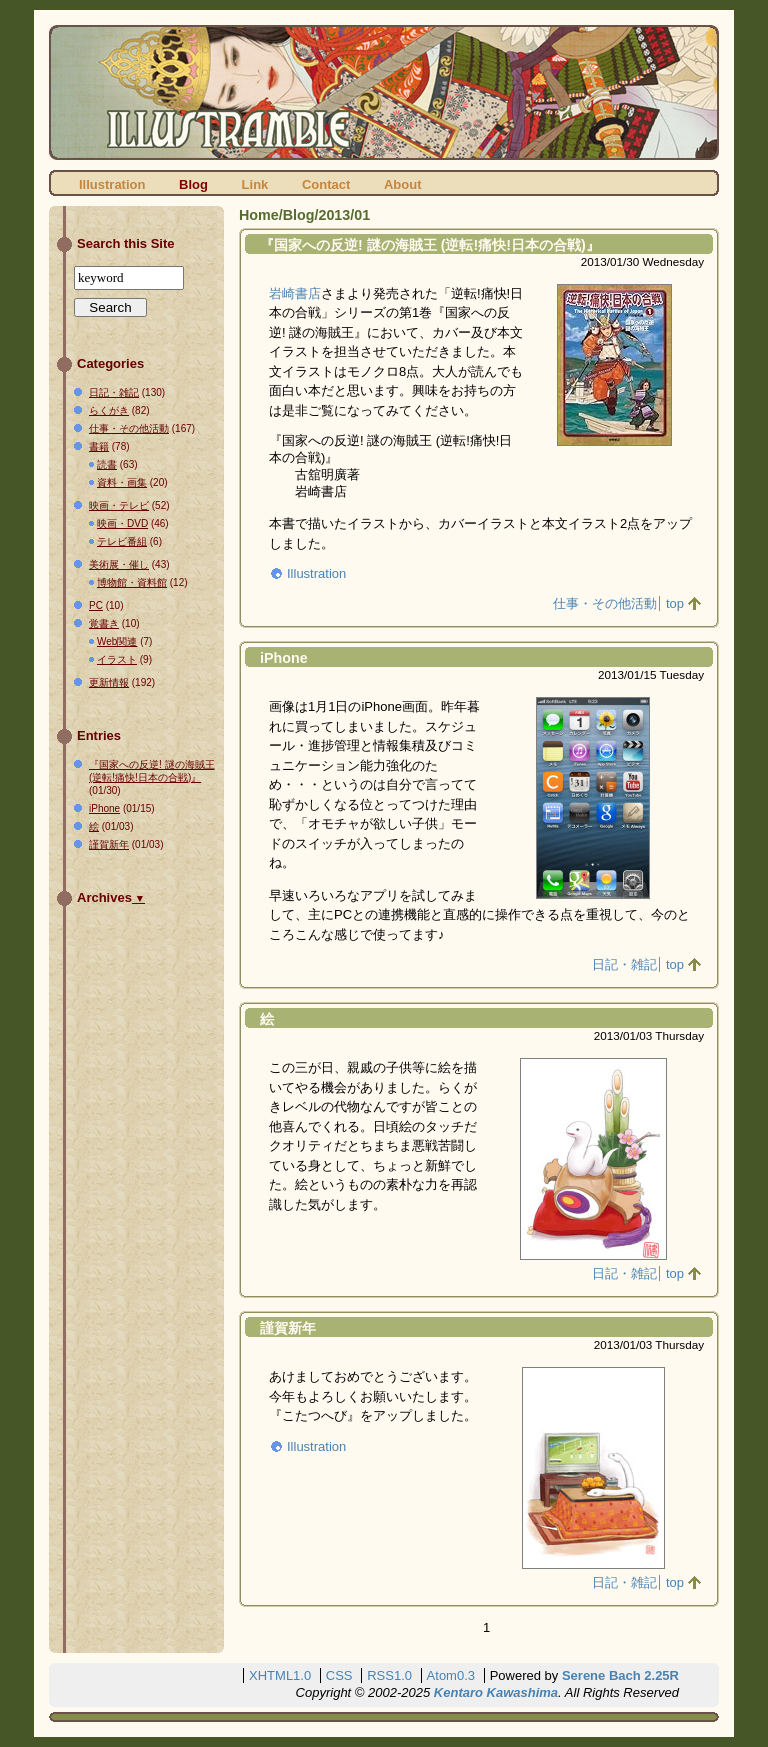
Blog (193, 184)
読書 (107, 464)
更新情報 (109, 682)
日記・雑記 (624, 964)
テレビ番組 (122, 541)
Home (259, 215)
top (675, 603)
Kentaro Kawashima (496, 1692)
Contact (326, 184)
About (403, 184)
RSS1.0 (389, 1675)
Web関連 (117, 641)
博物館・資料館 (132, 582)
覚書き (104, 623)
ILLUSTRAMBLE (384, 92)
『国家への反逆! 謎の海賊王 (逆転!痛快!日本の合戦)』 (430, 245)
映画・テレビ (119, 505)
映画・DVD (122, 523)
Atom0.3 (451, 1675)
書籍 (99, 446)
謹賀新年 (288, 1328)
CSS (339, 1675)
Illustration (112, 184)
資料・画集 (122, 482)
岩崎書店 (295, 293)
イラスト (117, 659)
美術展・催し (119, 564)
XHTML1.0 (280, 1675)
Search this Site (126, 243)
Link (255, 184)
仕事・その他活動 (605, 603)
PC (96, 605)
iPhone (284, 658)
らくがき (109, 410)
